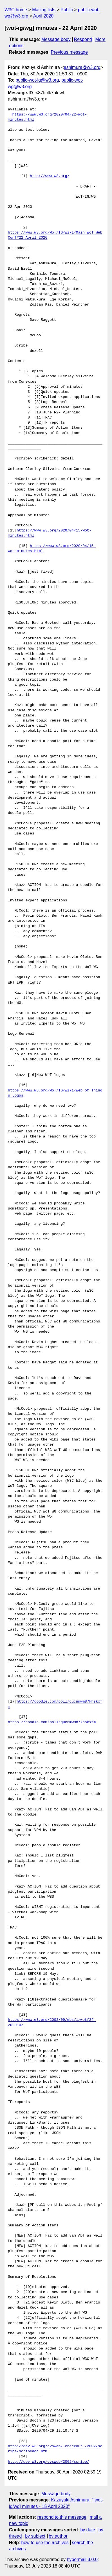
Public (67, 9)
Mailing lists (43, 9)
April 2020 (43, 16)
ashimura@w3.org (82, 67)
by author (58, 2536)
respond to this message (61, 2517)
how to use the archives (45, 2542)
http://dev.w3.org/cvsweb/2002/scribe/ (48, 2461)
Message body (56, 39)
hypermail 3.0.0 (82, 2559)
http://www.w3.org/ (49, 176)
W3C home (16, 9)
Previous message (69, 52)
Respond (83, 39)
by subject (35, 2536)
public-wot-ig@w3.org (37, 80)
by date (87, 2529)
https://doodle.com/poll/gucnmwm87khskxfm (52, 1722)
